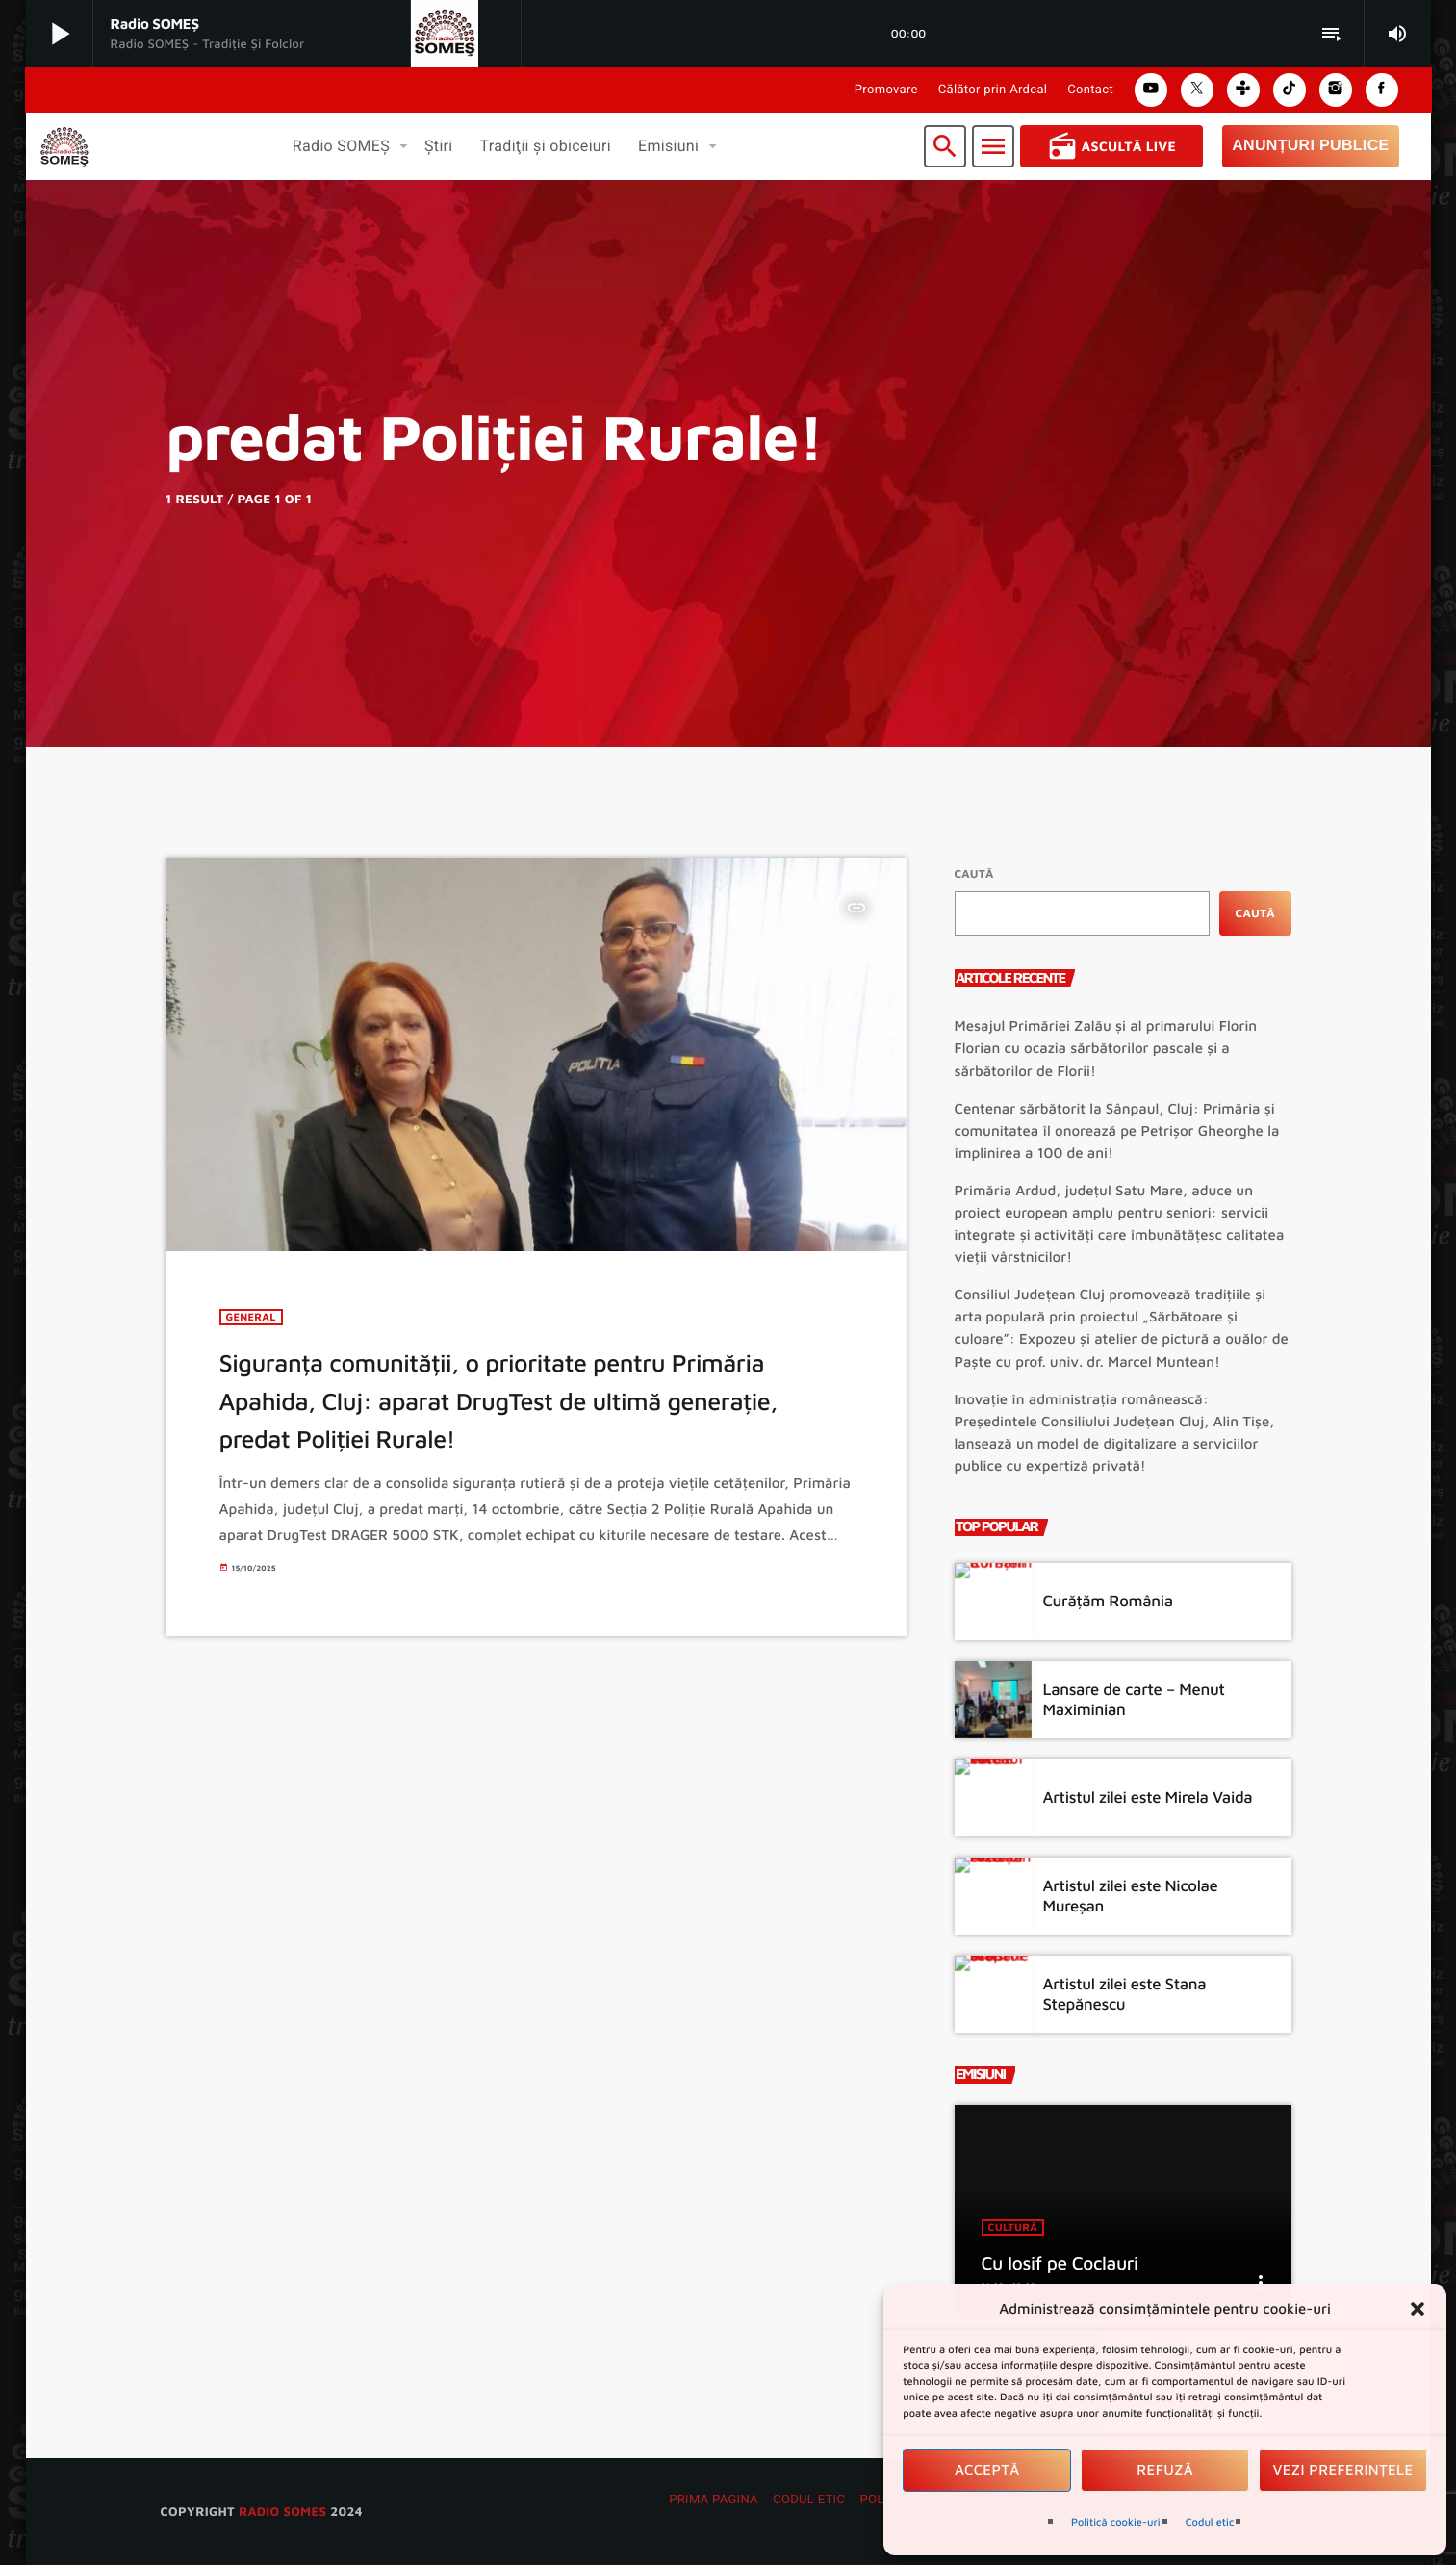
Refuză (1165, 2470)
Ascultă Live (1112, 146)
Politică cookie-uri (1116, 2522)
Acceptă (987, 2470)
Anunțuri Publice (1310, 146)
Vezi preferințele (1343, 2470)
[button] (1417, 2309)
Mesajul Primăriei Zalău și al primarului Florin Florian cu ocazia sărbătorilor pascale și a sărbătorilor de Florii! (1106, 1048)
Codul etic (1210, 2522)
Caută (974, 873)
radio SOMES (282, 2511)
